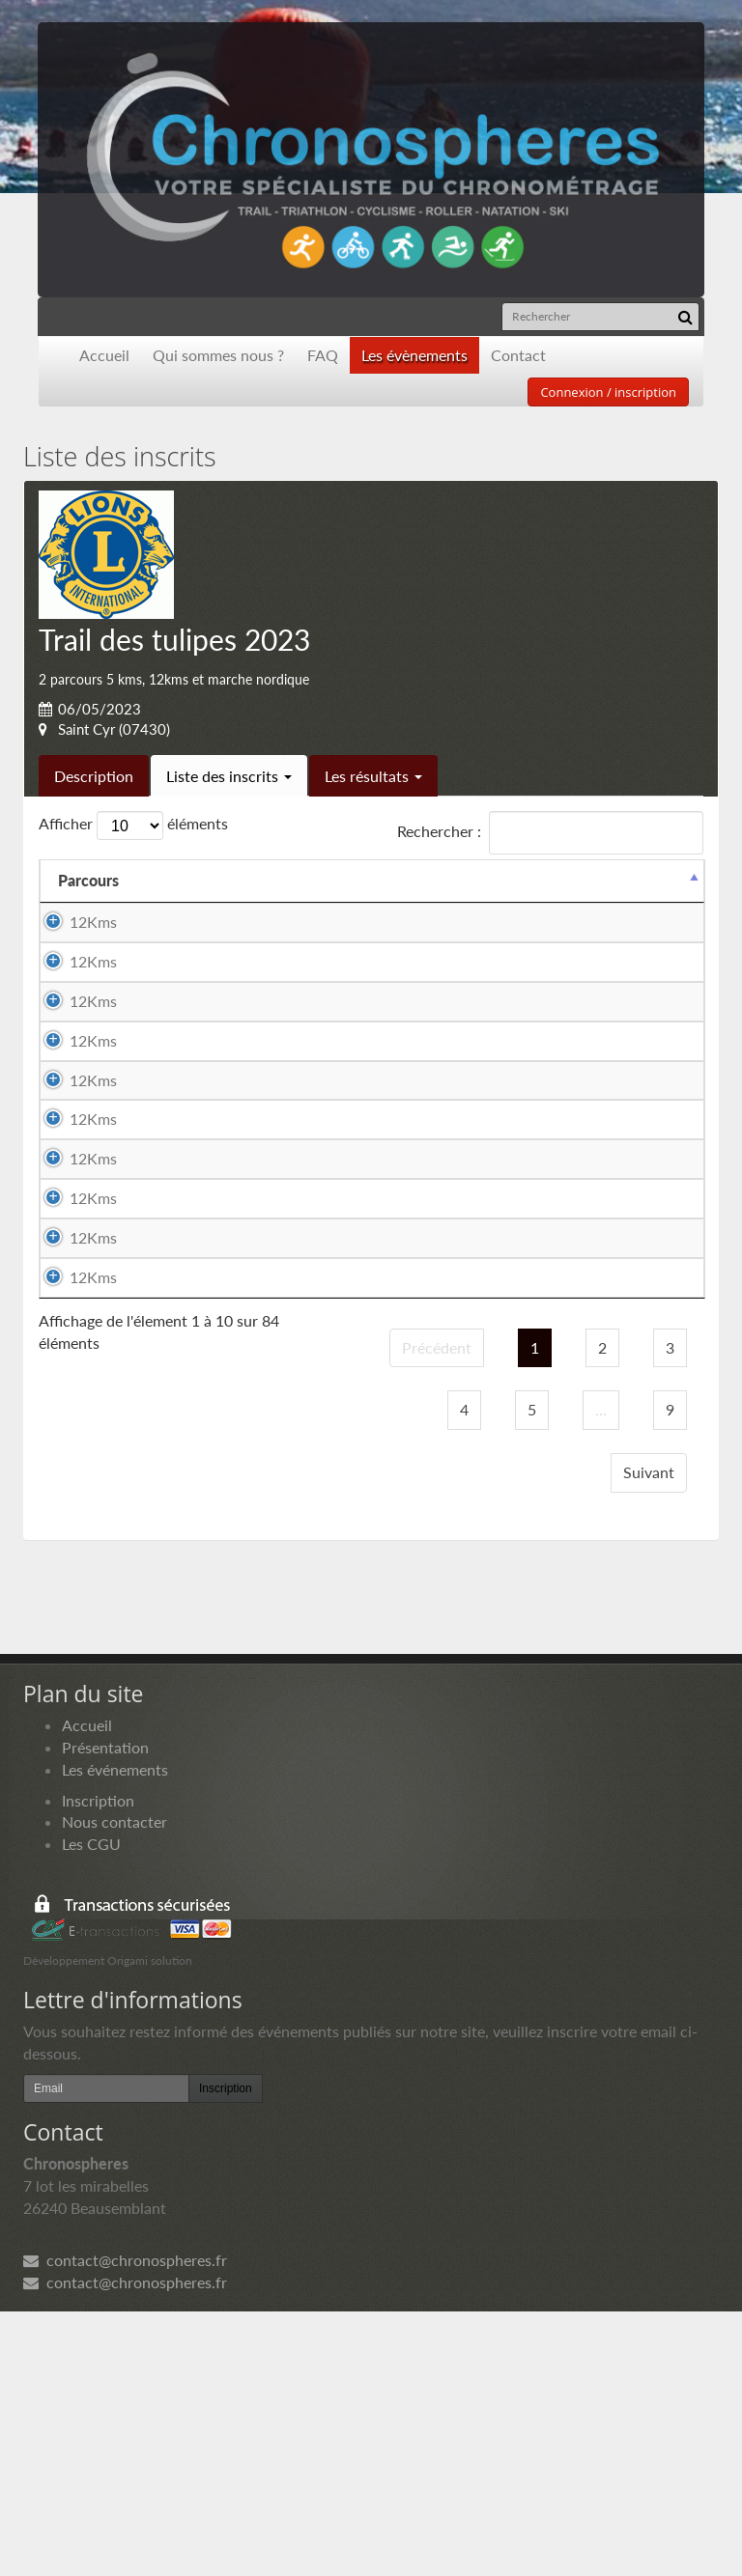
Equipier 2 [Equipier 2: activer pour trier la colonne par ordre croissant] (471, 880)
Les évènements (414, 355)
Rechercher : (550, 832)
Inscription (98, 2065)
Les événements (115, 2034)
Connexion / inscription (608, 392)
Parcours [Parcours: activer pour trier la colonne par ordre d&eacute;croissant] (88, 880)
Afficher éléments (133, 825)
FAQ (322, 355)
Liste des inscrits (229, 776)
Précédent (436, 1612)
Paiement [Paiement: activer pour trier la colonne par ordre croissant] (578, 880)
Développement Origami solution (107, 2225)
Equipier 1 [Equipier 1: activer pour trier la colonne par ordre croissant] (275, 880)
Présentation (105, 2011)
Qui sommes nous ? (218, 355)
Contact (518, 355)
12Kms (93, 921)
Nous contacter (114, 2086)
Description (93, 776)
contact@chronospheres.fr (125, 2525)
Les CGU (91, 2108)
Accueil (104, 355)
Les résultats (373, 776)
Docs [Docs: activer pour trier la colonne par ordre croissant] (667, 880)
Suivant (648, 1736)
